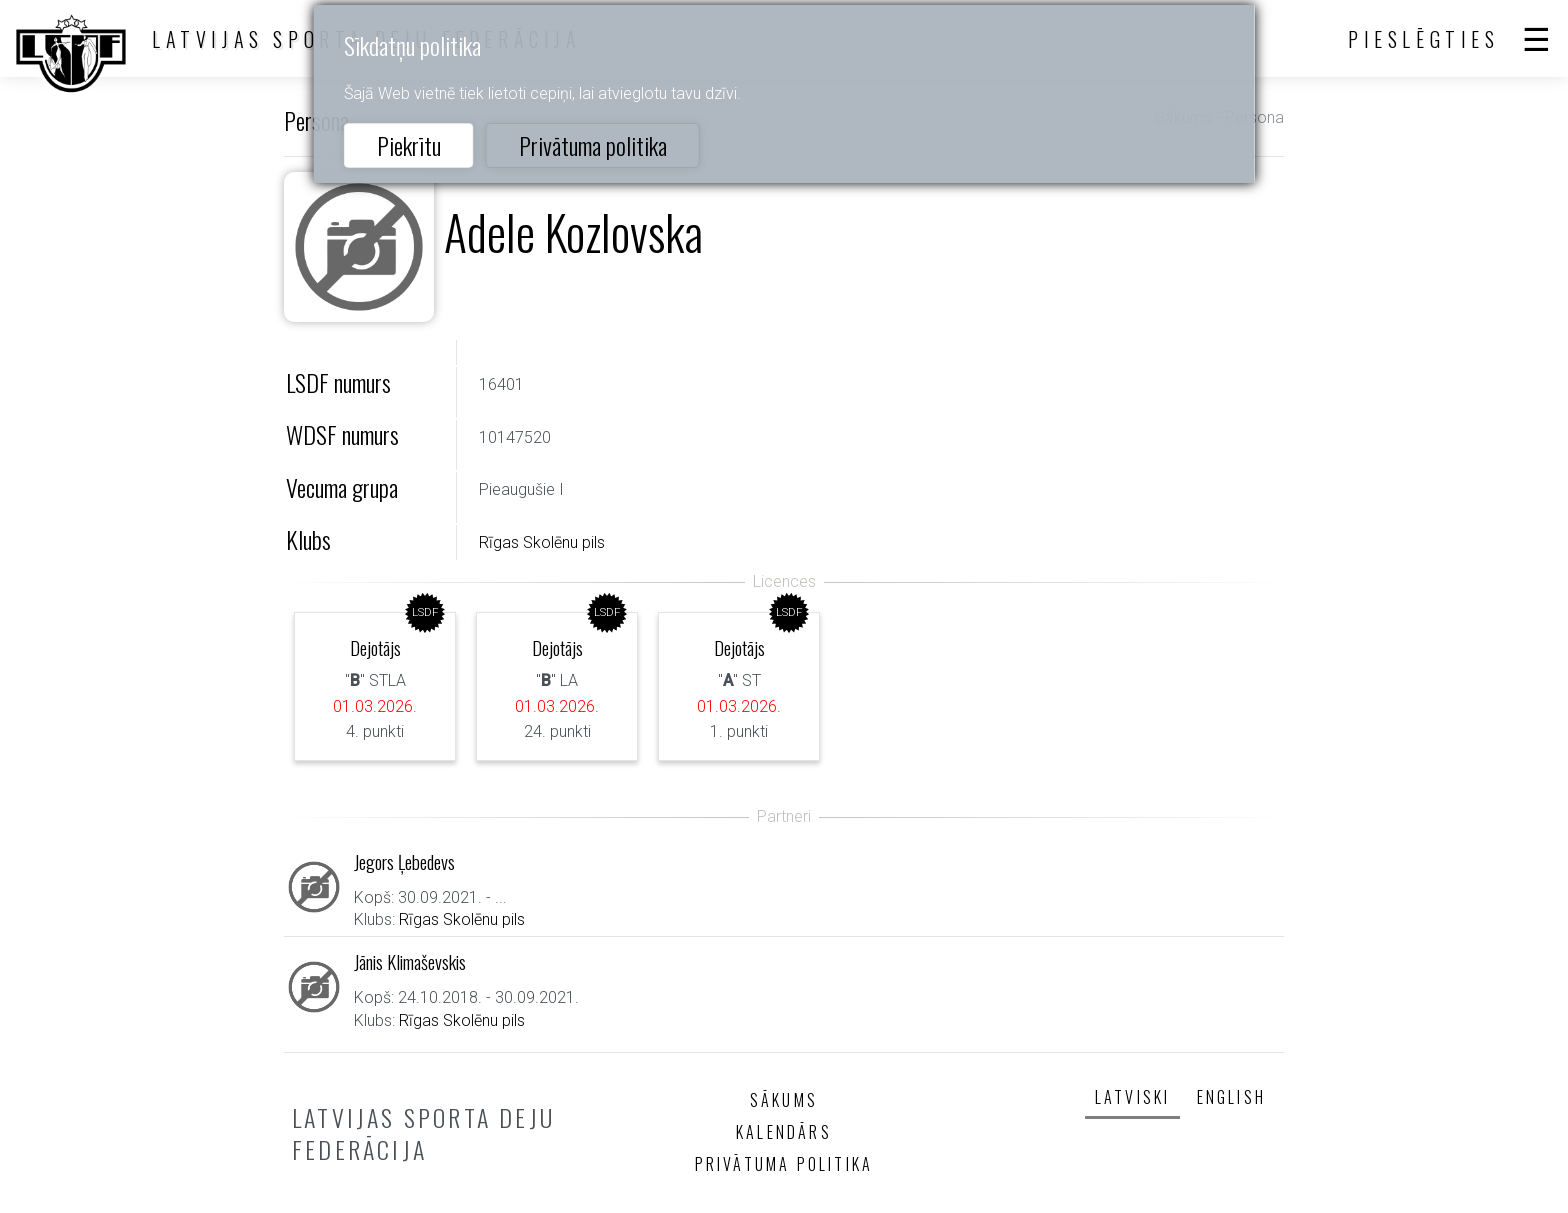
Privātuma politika (593, 145)
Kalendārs (784, 1132)
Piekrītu (409, 145)
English (1231, 1097)
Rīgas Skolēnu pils (542, 542)
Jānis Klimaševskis (410, 961)
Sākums (784, 1100)
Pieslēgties (1424, 39)
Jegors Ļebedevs (404, 861)
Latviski (1133, 1097)
